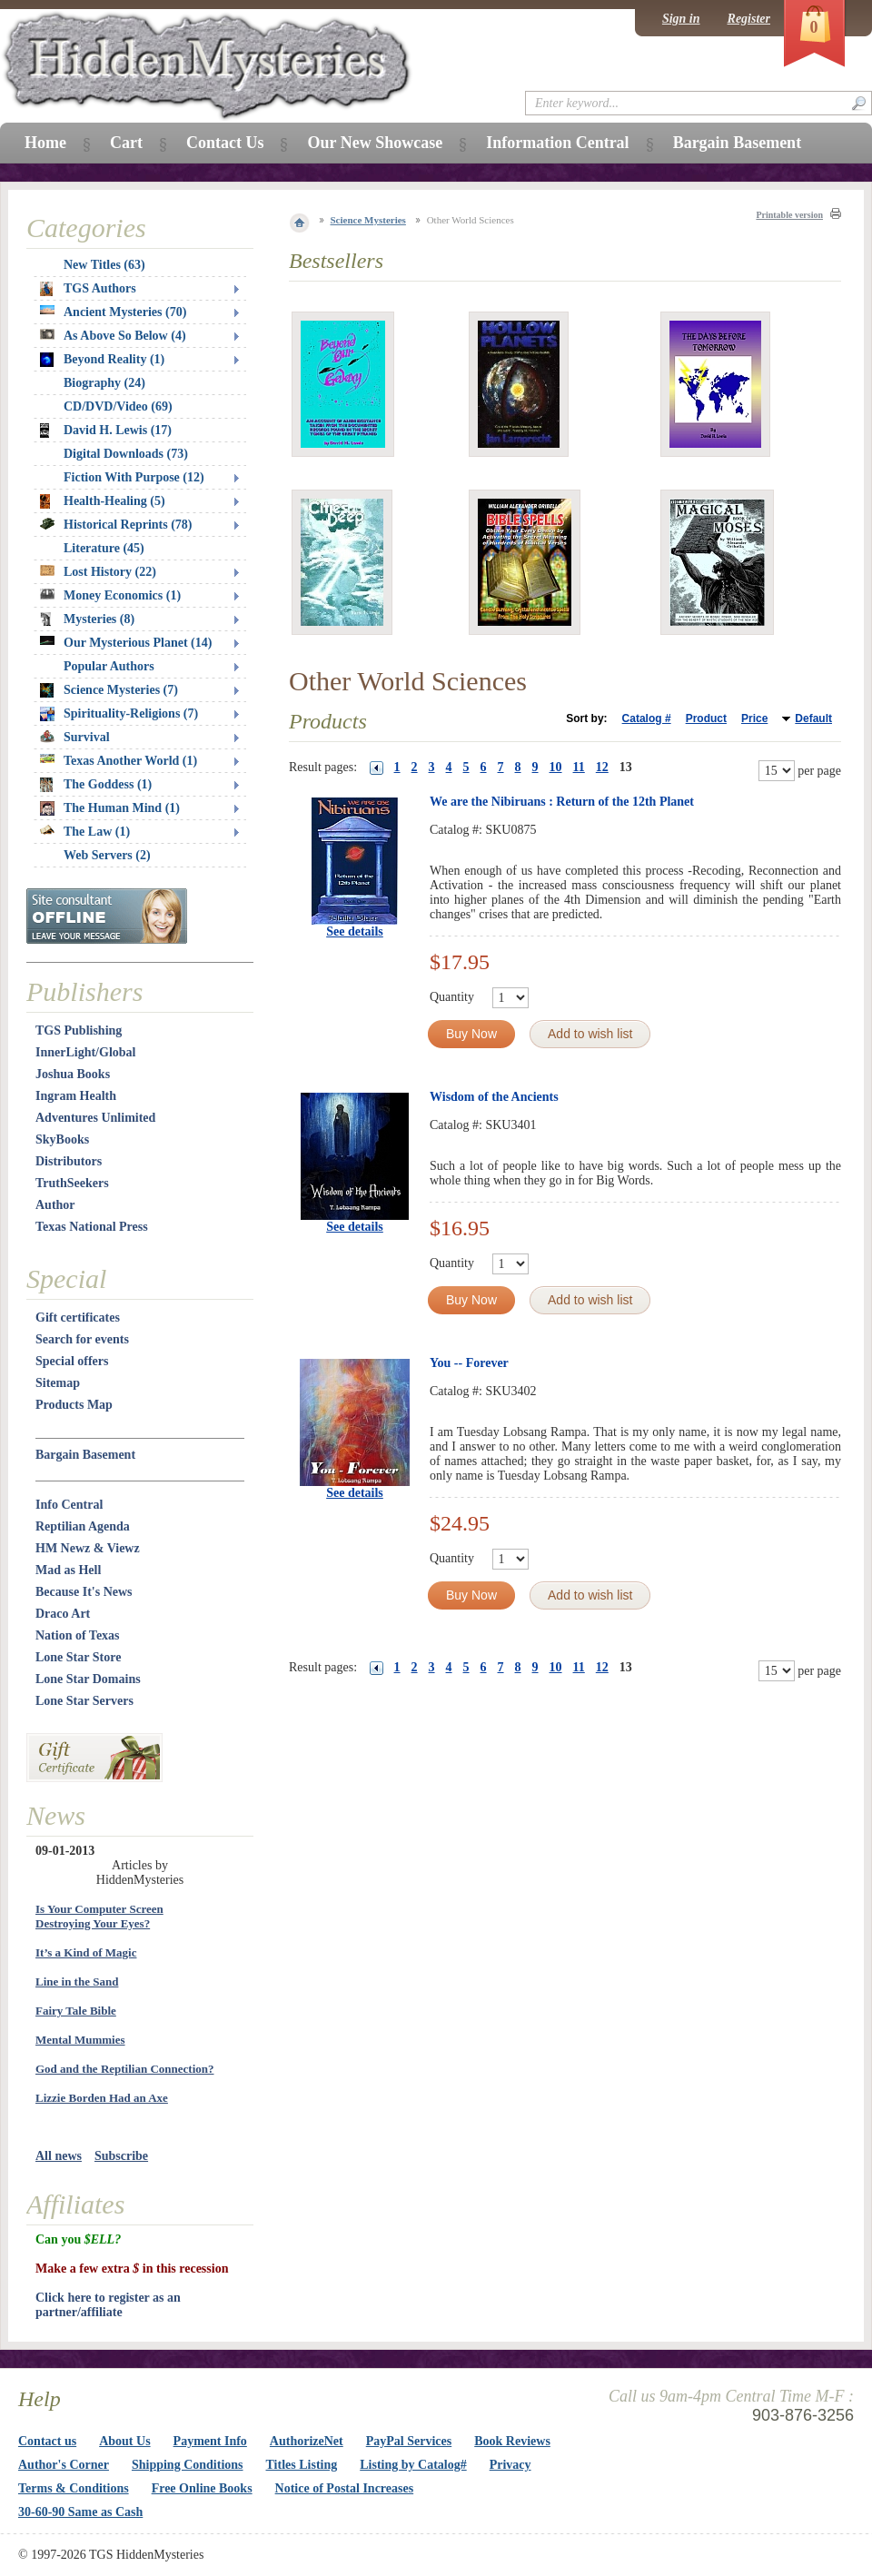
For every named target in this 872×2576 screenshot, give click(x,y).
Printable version (789, 215)
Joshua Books (72, 1074)
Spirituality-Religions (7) (119, 714)
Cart (126, 143)
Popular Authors (109, 666)
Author (55, 1205)
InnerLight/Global (85, 1052)
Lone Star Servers (84, 1701)
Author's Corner (63, 2465)
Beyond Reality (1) (102, 359)
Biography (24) (104, 383)
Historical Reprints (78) (116, 524)
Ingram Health (75, 1096)
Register (749, 18)
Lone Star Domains (88, 1679)
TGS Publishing (78, 1030)
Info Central (69, 1504)
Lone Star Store (78, 1657)
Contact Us (225, 143)
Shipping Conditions (187, 2465)
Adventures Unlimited (95, 1118)
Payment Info (210, 2441)
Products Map (74, 1405)
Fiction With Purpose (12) (134, 477)
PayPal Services (408, 2441)
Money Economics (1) (110, 595)
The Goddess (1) (96, 785)
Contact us (47, 2441)
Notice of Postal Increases (344, 2488)
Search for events (82, 1339)
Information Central (557, 143)
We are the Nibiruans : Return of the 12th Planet (562, 801)
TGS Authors (88, 289)
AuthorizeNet (306, 2441)
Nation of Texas (77, 1635)
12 (602, 767)
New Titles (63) (104, 265)
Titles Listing (302, 2465)
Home (45, 143)
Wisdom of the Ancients (494, 1097)
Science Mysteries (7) (109, 690)
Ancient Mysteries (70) (113, 312)
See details (354, 931)
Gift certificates (77, 1317)
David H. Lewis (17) (106, 430)
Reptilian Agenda (82, 1526)
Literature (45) (104, 548)
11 (579, 767)
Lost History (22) (98, 572)
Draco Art (62, 1613)
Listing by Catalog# (413, 2465)
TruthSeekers (72, 1183)
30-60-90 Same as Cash (80, 2512)
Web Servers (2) (107, 855)
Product (706, 718)
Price (754, 718)
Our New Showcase (374, 143)
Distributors (68, 1161)
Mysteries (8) (87, 619)
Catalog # (646, 718)
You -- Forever (469, 1363)
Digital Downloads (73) (126, 454)
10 (556, 767)
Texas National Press (91, 1227)
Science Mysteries (368, 219)
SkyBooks (62, 1139)
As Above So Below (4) (113, 335)
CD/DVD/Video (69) (118, 406)
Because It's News (84, 1592)
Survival (75, 737)
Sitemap (57, 1383)
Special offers (71, 1361)
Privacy (510, 2465)
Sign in (681, 18)
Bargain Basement (85, 1454)
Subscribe (121, 2156)
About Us (124, 2441)
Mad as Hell (68, 1570)
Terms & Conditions (73, 2488)
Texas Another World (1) (118, 761)
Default (813, 718)
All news (58, 2156)
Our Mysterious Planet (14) (126, 642)
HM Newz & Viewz (87, 1548)
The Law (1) (85, 831)
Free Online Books (202, 2488)
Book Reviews (512, 2441)
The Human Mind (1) (110, 808)
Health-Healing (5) (102, 501)
